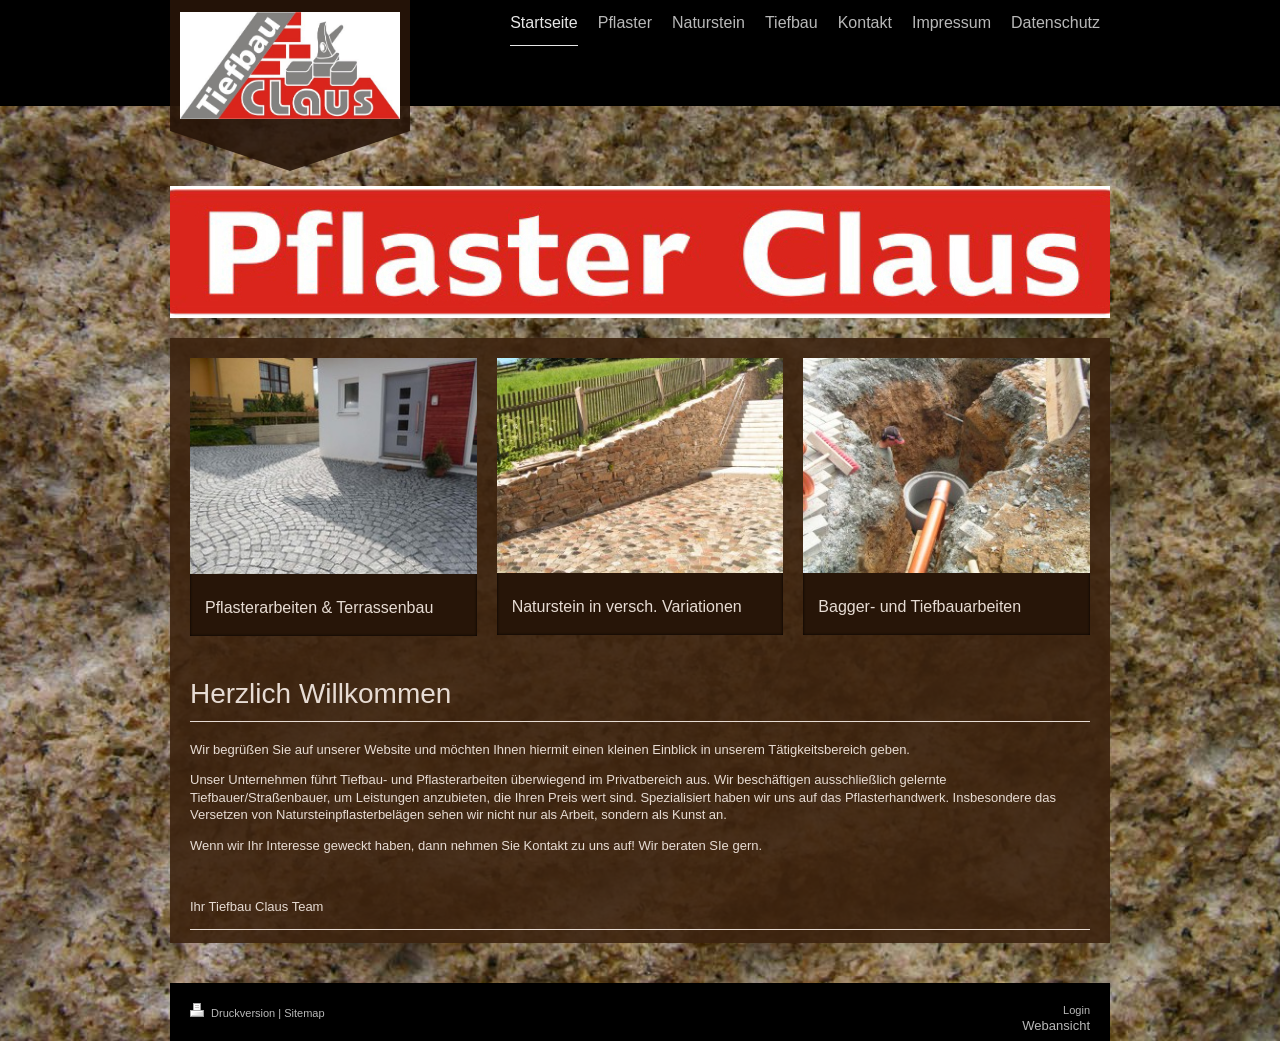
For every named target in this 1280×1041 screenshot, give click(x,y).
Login (1076, 1010)
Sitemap (304, 1013)
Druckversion (234, 1013)
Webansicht (1056, 1025)
